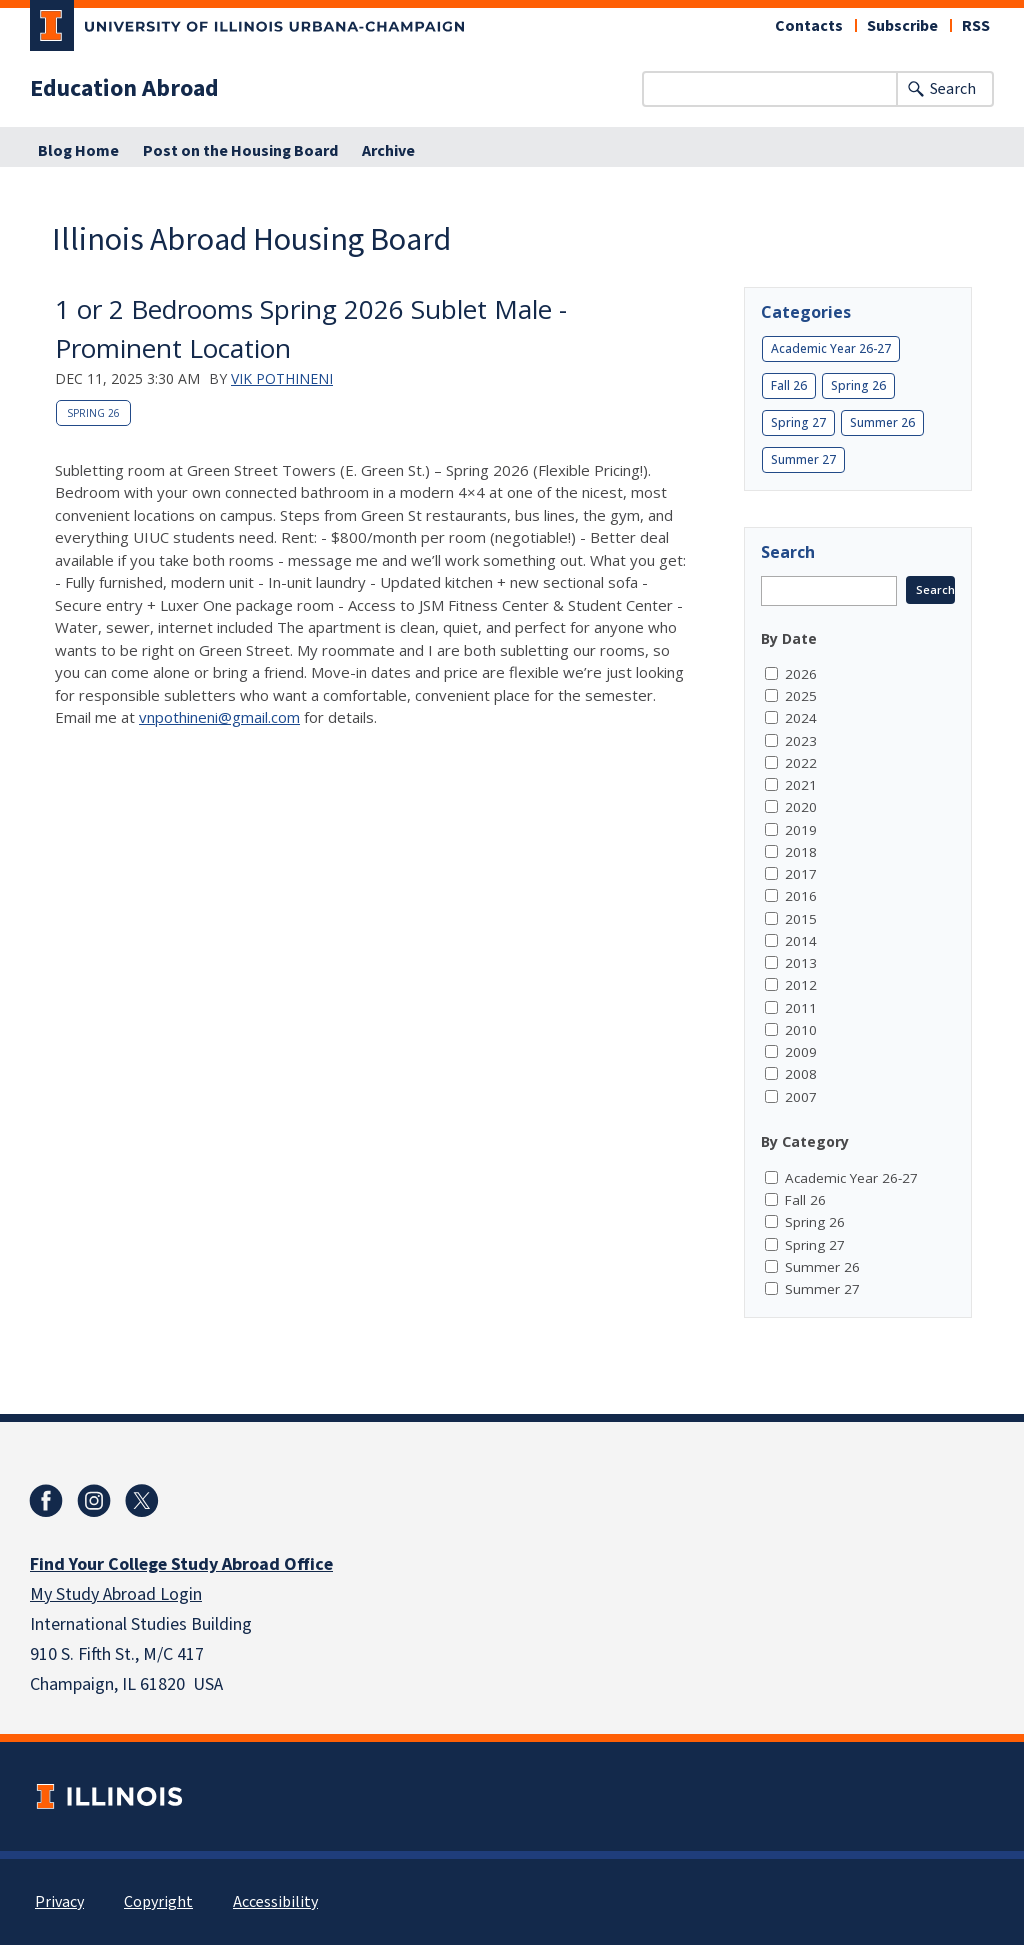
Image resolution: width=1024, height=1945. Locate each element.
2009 (801, 1052)
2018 (801, 852)
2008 (801, 1074)
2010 (801, 1030)
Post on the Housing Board (240, 151)
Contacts (809, 26)
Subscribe (902, 26)
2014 (801, 941)
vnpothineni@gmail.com (219, 717)
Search (953, 89)
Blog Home (78, 151)
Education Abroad (124, 89)
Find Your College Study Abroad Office (181, 1564)
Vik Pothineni (282, 378)
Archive (388, 151)
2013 (801, 963)
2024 (801, 718)
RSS (976, 26)
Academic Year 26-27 (831, 348)
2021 (801, 785)
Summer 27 (803, 459)
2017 (801, 874)
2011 (801, 1008)
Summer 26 (882, 422)
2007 (801, 1097)
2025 (801, 696)
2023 (801, 741)
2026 (801, 674)
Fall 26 (789, 385)
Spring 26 (93, 413)
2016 (801, 896)
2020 (801, 807)
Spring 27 (798, 422)
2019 (801, 830)
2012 (801, 985)
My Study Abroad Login (116, 1594)
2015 (801, 919)
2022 (801, 763)
